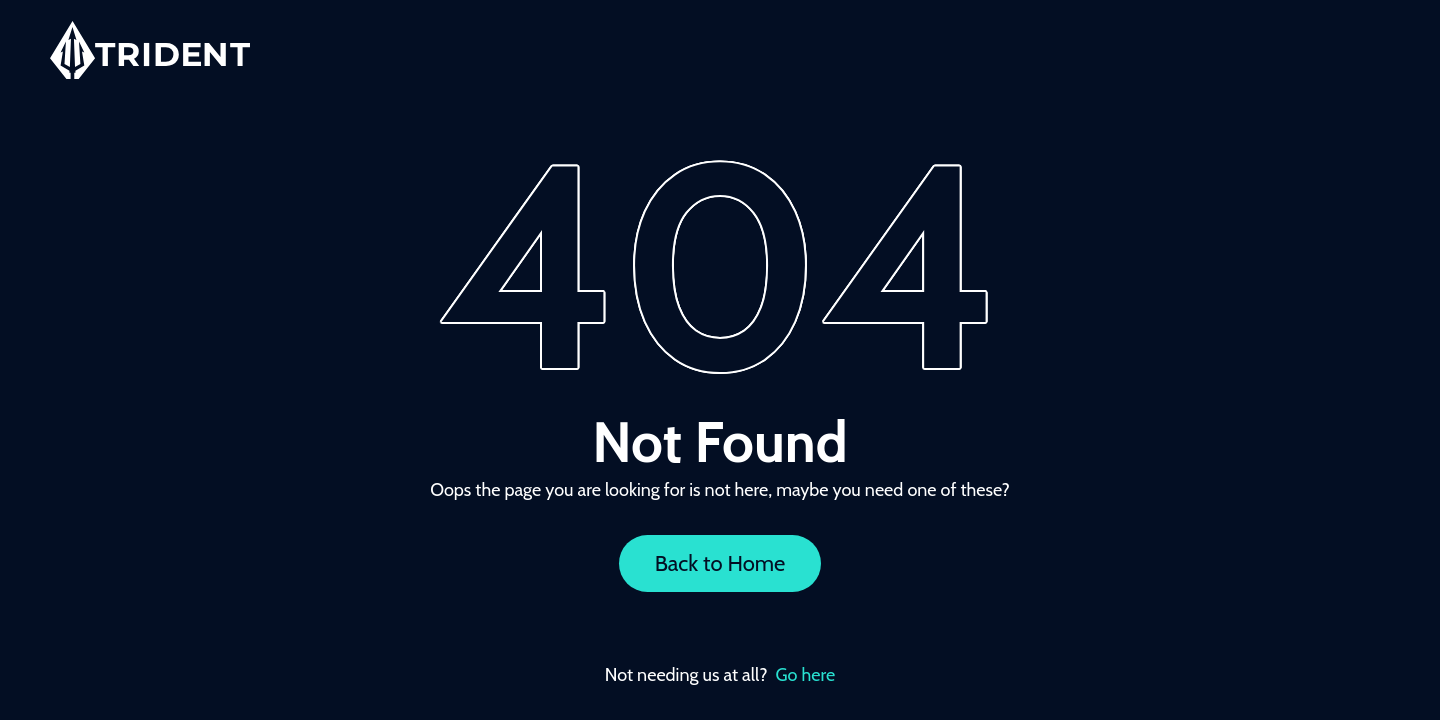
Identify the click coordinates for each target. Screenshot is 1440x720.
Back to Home (720, 563)
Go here (806, 675)
